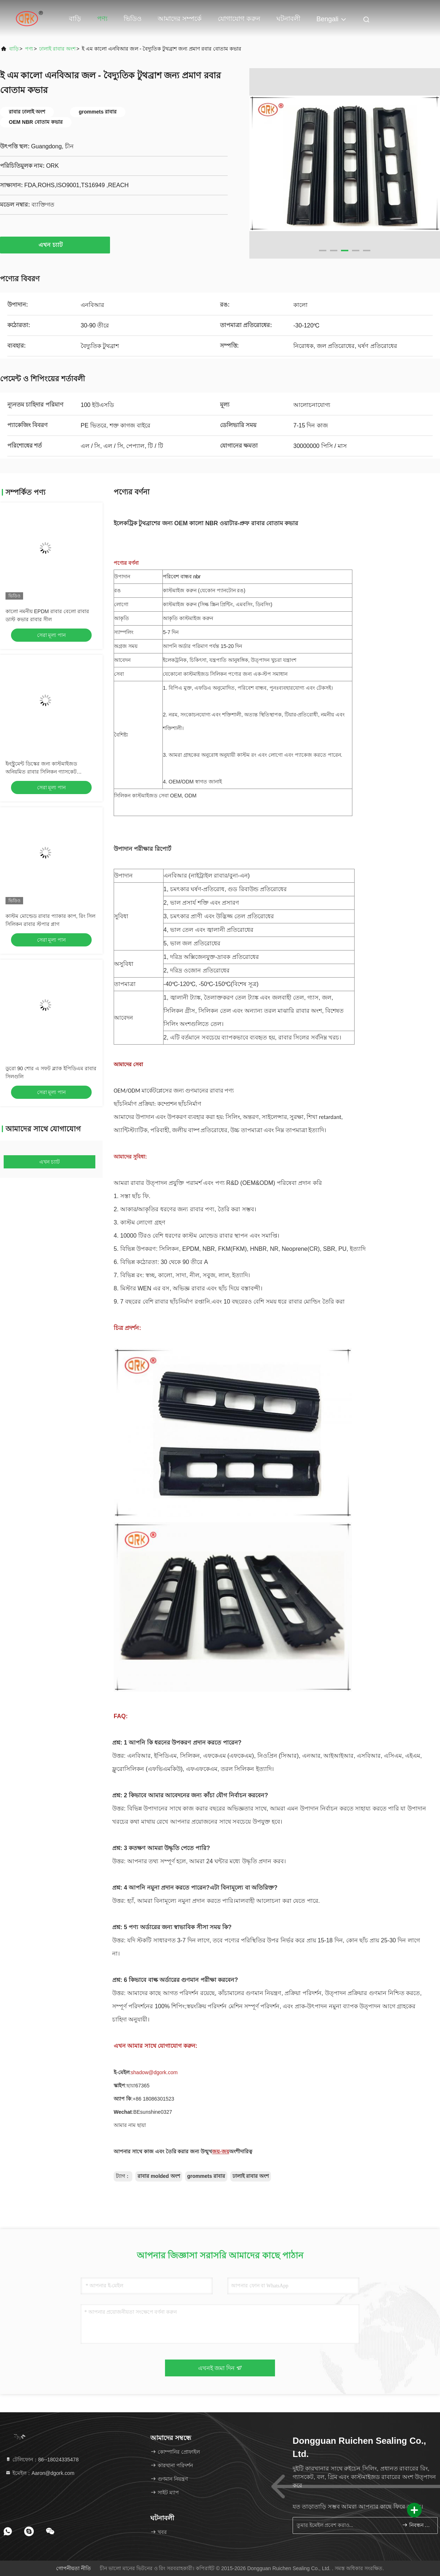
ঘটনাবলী (288, 18)
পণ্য (102, 18)
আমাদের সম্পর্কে (180, 18)
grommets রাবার (206, 2176)
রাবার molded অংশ (159, 2176)
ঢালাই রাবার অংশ (57, 49)
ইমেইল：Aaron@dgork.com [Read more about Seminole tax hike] (39, 2473)
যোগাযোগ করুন (239, 18)
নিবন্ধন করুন (417, 2525)
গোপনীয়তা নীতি (73, 2568)
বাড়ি (75, 18)
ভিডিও (133, 18)
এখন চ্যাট (54, 244)
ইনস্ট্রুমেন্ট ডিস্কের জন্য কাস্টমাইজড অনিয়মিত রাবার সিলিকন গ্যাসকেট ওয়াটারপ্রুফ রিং (41, 772)
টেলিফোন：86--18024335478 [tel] (41, 2459)
